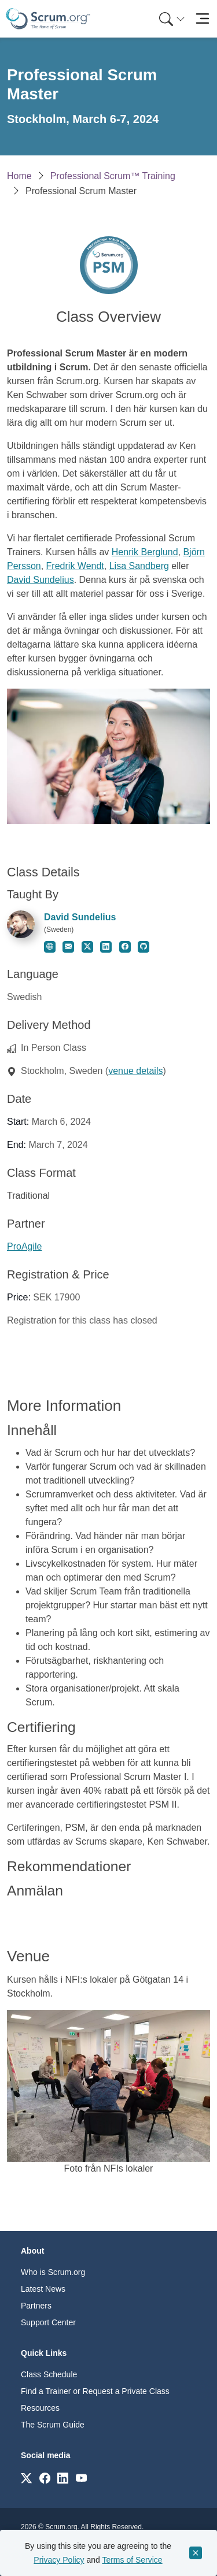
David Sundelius (40, 580)
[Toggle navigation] (202, 19)
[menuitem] (171, 19)
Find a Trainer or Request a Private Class (95, 2391)
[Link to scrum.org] (26, 2477)
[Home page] (48, 19)
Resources (40, 2408)
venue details (135, 1071)
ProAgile (24, 1246)
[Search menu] (172, 19)
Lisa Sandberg (139, 566)
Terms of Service (132, 2559)
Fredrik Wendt (75, 566)
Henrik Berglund (145, 552)
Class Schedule (49, 2374)
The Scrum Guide (52, 2424)
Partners (36, 2305)
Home (19, 176)
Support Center (48, 2322)
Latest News (43, 2289)
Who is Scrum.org (53, 2272)
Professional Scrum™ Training (112, 176)
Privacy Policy (59, 2559)
